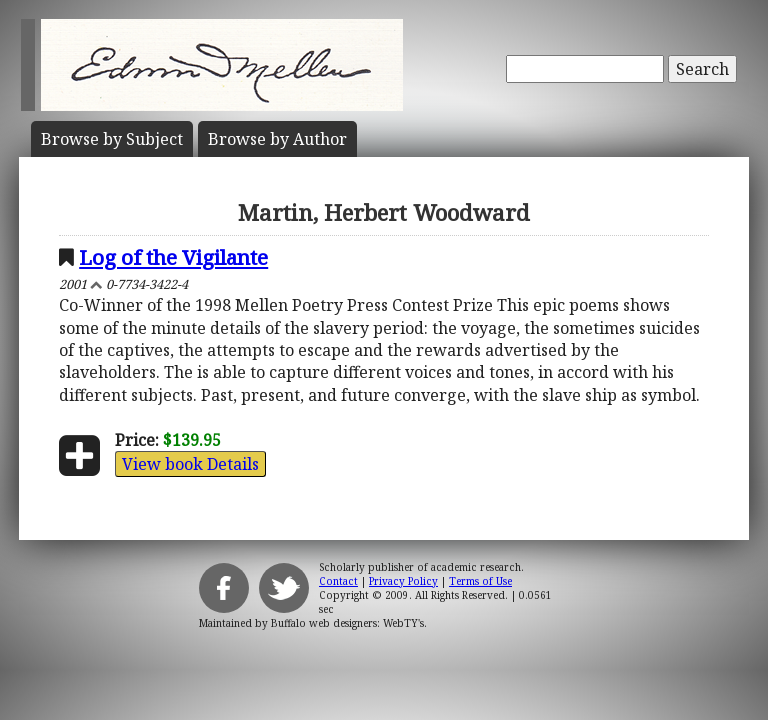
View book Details (190, 464)
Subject (112, 139)
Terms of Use (480, 581)
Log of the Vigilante (173, 257)
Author (277, 139)
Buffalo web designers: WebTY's (347, 623)
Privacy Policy (403, 581)
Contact (338, 581)
